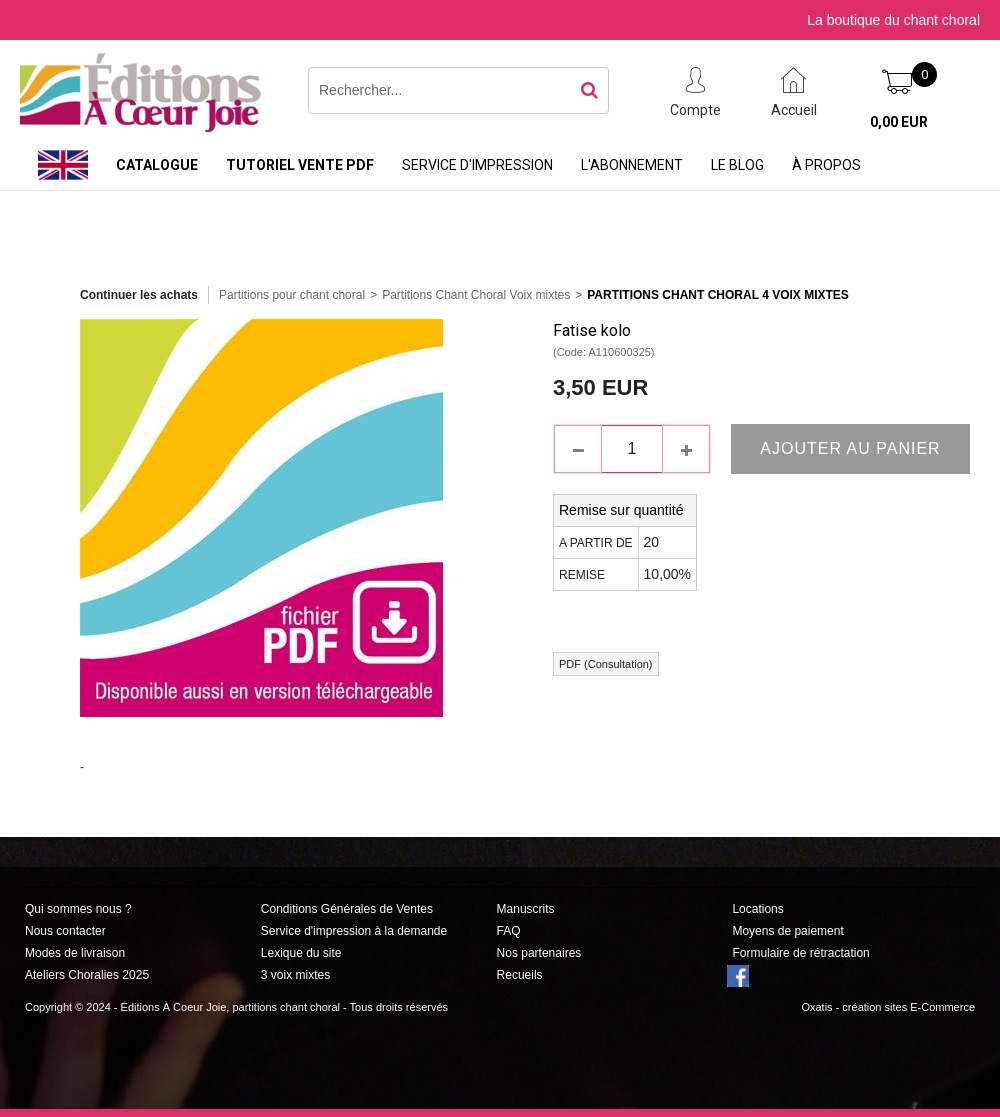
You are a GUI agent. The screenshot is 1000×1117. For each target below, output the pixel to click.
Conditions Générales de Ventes (347, 909)
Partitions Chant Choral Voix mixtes (476, 295)
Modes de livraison (75, 953)
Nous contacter (65, 931)
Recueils (520, 975)
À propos (826, 165)
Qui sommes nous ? (78, 909)
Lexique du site (301, 953)
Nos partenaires (539, 953)
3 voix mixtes (295, 975)
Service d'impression (477, 165)
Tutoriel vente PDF (300, 165)
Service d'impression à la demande (354, 931)
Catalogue (157, 165)
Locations (757, 909)
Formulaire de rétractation (800, 953)
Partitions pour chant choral (292, 295)
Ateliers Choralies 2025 (87, 975)
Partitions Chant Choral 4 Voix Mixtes (718, 295)
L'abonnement (632, 165)
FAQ (509, 931)
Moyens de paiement (787, 931)
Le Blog (737, 165)
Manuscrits (526, 909)
